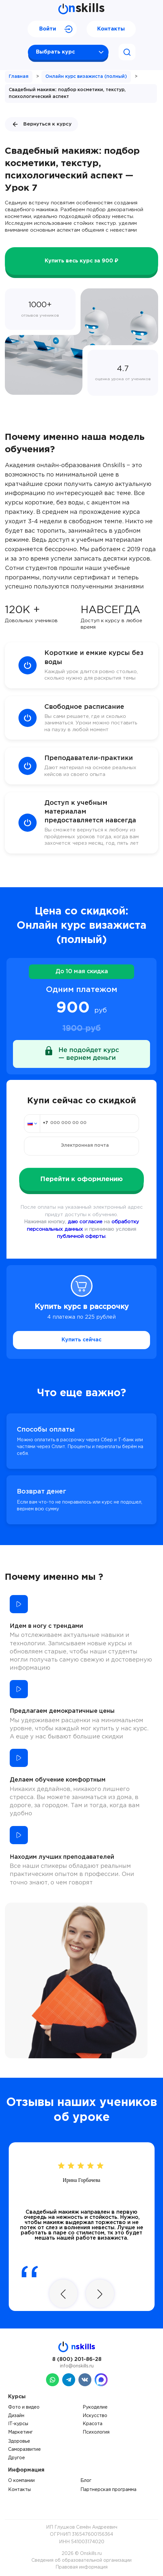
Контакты (111, 29)
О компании (21, 2481)
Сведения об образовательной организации (81, 2560)
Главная (19, 77)
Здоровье (19, 2441)
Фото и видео (24, 2407)
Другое (16, 2458)
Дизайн (16, 2416)
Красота (92, 2424)
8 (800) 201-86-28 (76, 2359)
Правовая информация (81, 2567)
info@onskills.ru (77, 2366)
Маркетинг (20, 2432)
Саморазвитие (24, 2449)
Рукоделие (95, 2407)
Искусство (95, 2416)
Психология (96, 2432)
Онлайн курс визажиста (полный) (86, 77)
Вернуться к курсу (41, 124)
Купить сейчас (81, 1339)
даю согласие (85, 1222)
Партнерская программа (108, 2490)
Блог (85, 2481)
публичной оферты (81, 1236)
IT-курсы (18, 2424)
